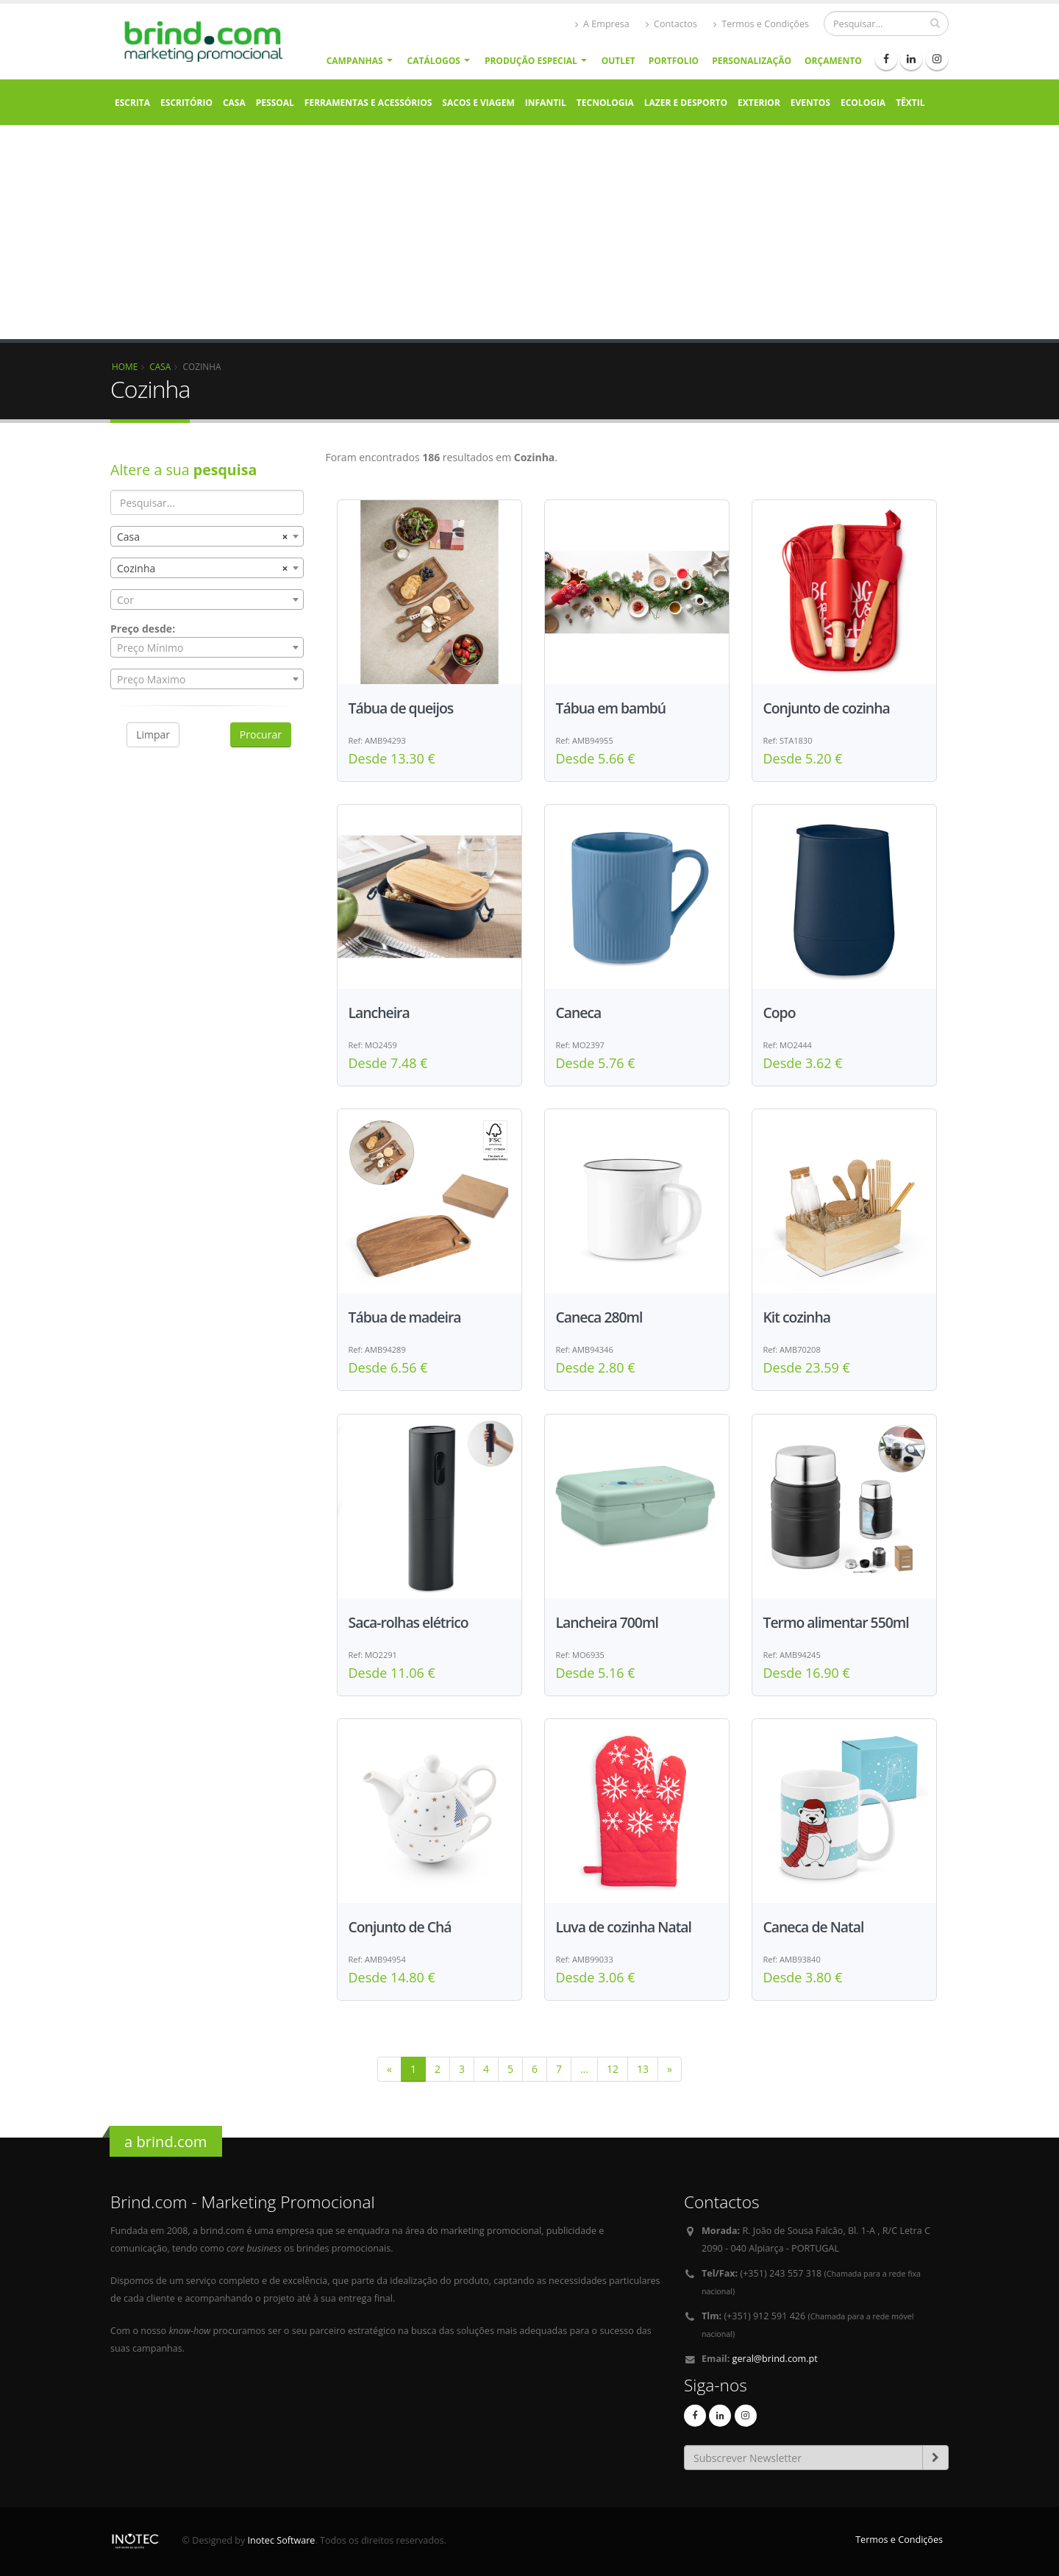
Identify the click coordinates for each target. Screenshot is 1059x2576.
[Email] (803, 2457)
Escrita (132, 102)
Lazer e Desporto (685, 102)
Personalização (751, 60)
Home (125, 366)
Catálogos (433, 60)
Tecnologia (605, 102)
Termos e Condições (761, 24)
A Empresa (602, 24)
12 (612, 2069)
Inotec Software (281, 2540)
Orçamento (833, 60)
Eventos (810, 102)
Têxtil (910, 102)
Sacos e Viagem (478, 102)
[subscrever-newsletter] (935, 2457)
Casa (234, 102)
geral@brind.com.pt (775, 2358)
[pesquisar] (935, 23)
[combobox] (207, 536)
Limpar (153, 734)
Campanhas (355, 60)
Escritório (186, 102)
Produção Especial (531, 60)
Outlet (618, 60)
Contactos (671, 24)
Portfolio (674, 60)
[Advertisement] (529, 236)
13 (643, 2069)
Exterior (759, 102)
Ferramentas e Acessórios (368, 102)
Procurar (261, 734)
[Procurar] (886, 23)
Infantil (545, 102)
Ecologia (863, 102)
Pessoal (275, 102)
